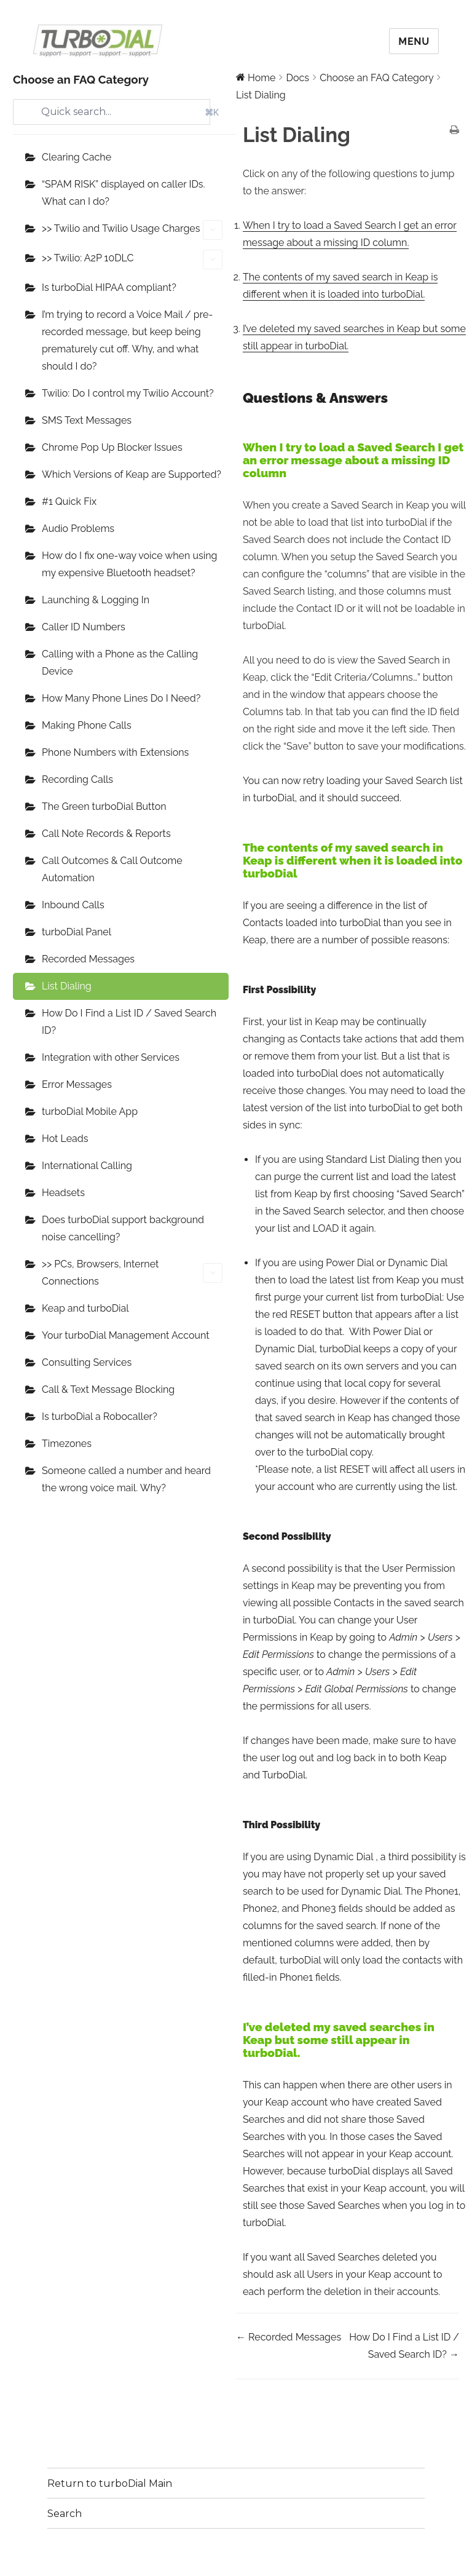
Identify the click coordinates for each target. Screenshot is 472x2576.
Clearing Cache (76, 157)
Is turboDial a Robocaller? (99, 1416)
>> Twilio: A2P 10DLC (132, 259)
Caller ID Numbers (83, 627)
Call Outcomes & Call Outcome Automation (112, 869)
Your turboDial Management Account (126, 1335)
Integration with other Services (110, 1057)
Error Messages (77, 1084)
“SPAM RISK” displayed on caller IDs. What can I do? (123, 192)
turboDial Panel (76, 932)
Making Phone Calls (87, 725)
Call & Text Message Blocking (108, 1389)
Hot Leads (65, 1138)
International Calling (87, 1165)
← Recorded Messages (288, 2337)
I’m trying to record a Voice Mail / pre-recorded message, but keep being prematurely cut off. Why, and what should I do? (127, 340)
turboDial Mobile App (90, 1111)
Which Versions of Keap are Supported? (131, 474)
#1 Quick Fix (69, 501)
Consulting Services (87, 1362)
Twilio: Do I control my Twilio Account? (128, 393)
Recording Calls (77, 779)
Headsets (63, 1193)
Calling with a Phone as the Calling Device (120, 662)
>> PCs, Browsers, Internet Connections (132, 1272)
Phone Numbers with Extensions (115, 752)
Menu (414, 41)
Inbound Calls (73, 905)
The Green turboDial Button (104, 806)
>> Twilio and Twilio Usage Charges (132, 230)
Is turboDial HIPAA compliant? (109, 287)
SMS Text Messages (87, 420)
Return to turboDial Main (109, 2483)
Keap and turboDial (85, 1308)
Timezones (67, 1443)
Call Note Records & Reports (106, 833)
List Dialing (67, 986)
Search (64, 2513)
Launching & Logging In (95, 600)
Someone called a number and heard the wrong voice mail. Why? (126, 1479)
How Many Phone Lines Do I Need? (121, 698)
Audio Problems (78, 528)
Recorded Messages (88, 959)
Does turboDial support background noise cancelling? (123, 1228)
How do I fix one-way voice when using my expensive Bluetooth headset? (129, 564)
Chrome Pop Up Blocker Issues (112, 447)
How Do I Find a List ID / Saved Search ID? (129, 1021)
